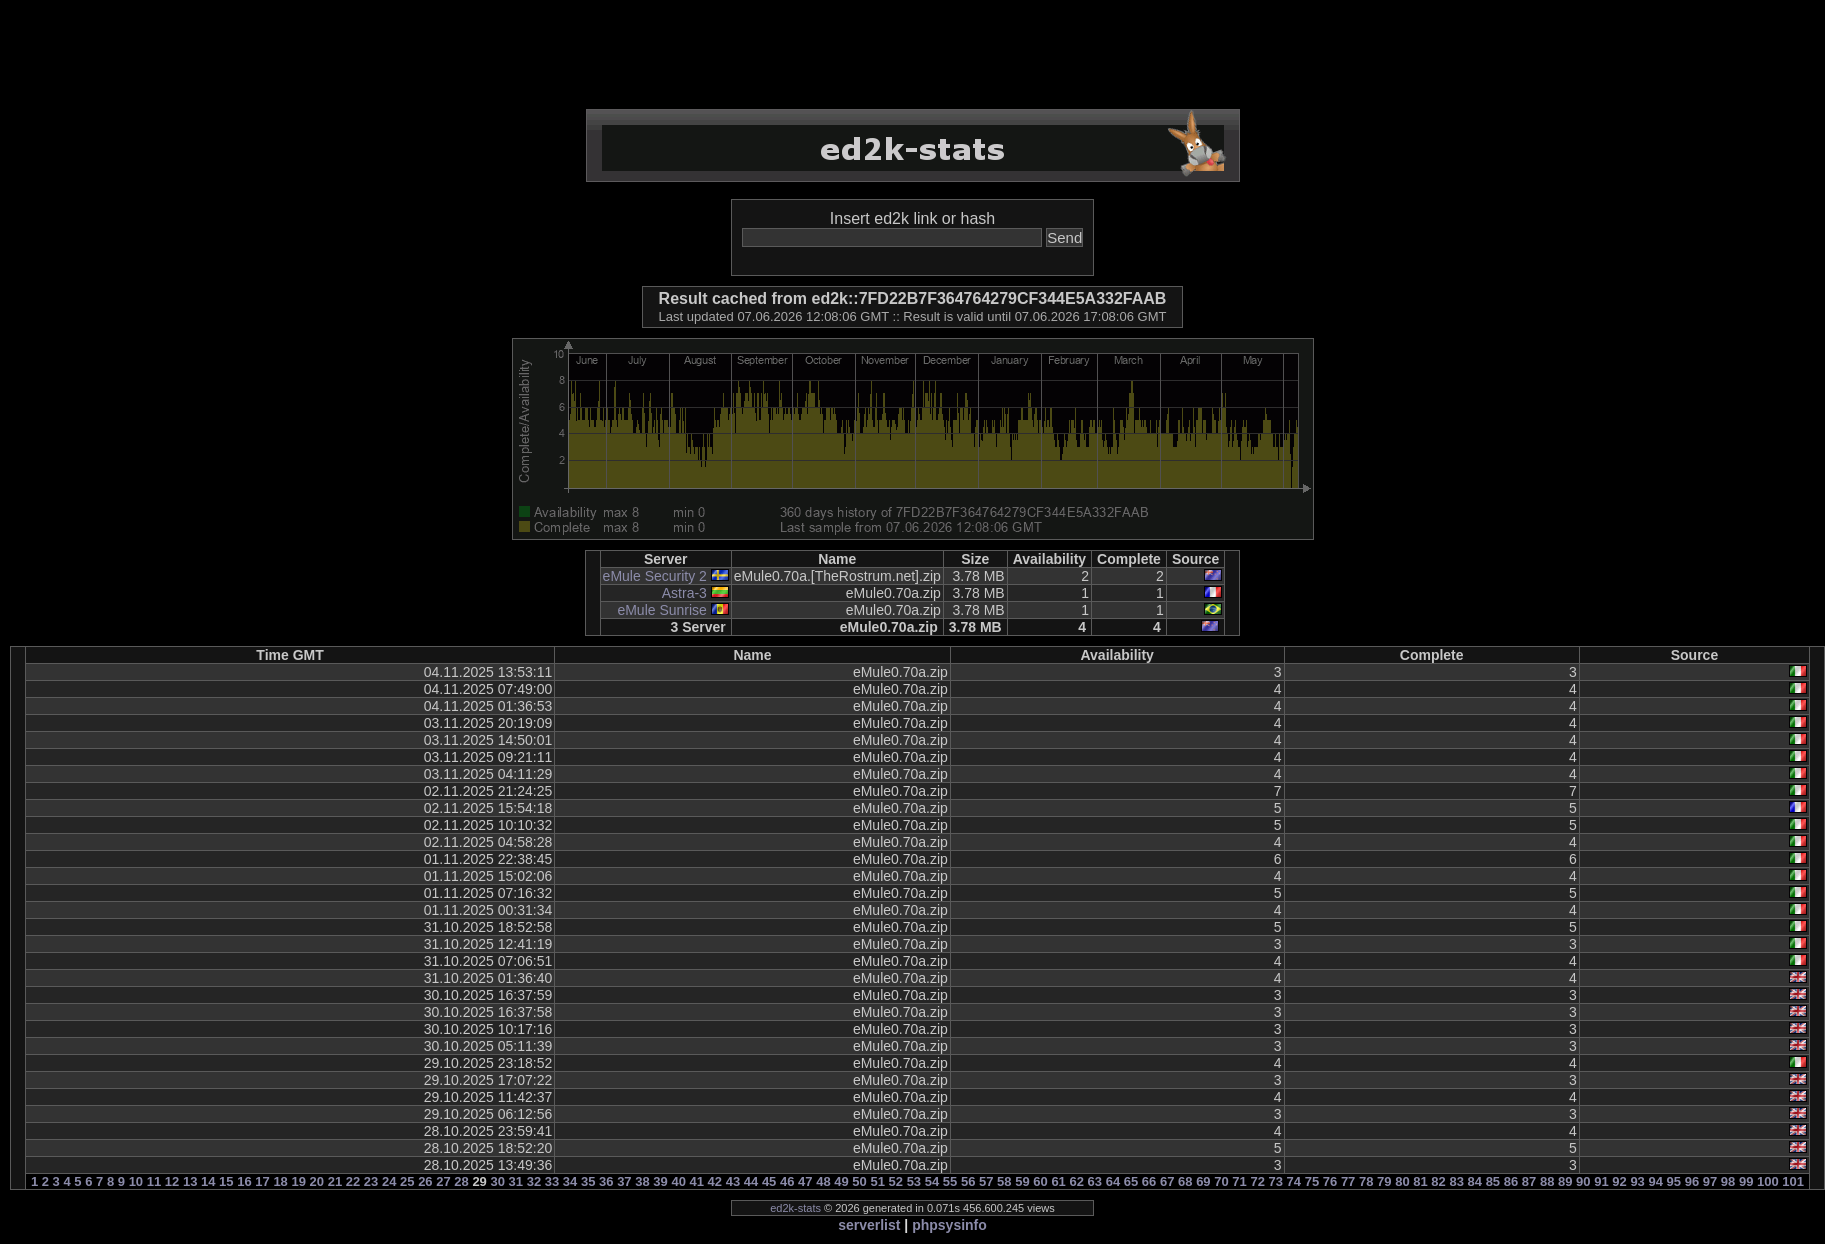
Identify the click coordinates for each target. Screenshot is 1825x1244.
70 (1221, 1181)
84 (1475, 1181)
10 (136, 1181)
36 (606, 1181)
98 (1728, 1181)
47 (805, 1181)
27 (443, 1181)
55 (950, 1181)
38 (642, 1181)
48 (823, 1181)
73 (1276, 1181)
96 (1692, 1181)
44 (751, 1181)
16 (244, 1181)
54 (932, 1181)
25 (407, 1181)
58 (1004, 1181)
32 (534, 1181)
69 (1203, 1181)
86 (1511, 1181)
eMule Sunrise (662, 610)
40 (678, 1181)
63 (1095, 1181)
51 (877, 1181)
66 (1149, 1181)
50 (859, 1181)
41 (697, 1181)
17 (262, 1181)
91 (1601, 1181)
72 (1257, 1181)
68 (1185, 1181)
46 (787, 1181)
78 (1366, 1181)
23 (371, 1181)
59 (1022, 1181)
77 (1348, 1181)
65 (1131, 1181)
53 (914, 1181)
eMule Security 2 (655, 576)
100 (1768, 1181)
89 (1565, 1181)
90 (1583, 1181)
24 (389, 1181)
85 (1493, 1181)
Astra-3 (684, 593)
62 (1076, 1181)
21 (335, 1181)
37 (624, 1181)
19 (298, 1181)
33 (552, 1181)
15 (226, 1181)
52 (896, 1181)
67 (1167, 1181)
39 (660, 1181)
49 (841, 1181)
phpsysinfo (949, 1225)
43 (733, 1181)
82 (1438, 1181)
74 (1294, 1181)
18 (280, 1181)
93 (1637, 1181)
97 (1710, 1181)
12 (172, 1181)
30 (497, 1181)
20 (317, 1181)
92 (1619, 1181)
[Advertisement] (913, 55)
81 (1420, 1181)
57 (986, 1181)
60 (1040, 1181)
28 (461, 1181)
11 (154, 1181)
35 (588, 1181)
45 (769, 1181)
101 (1793, 1181)
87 (1529, 1181)
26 (425, 1181)
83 (1456, 1181)
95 (1674, 1181)
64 (1113, 1181)
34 (570, 1181)
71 (1239, 1181)
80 (1402, 1181)
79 (1384, 1181)
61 (1058, 1181)
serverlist (869, 1225)
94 (1655, 1181)
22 (353, 1181)
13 (190, 1181)
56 (968, 1181)
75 (1312, 1181)
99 (1746, 1181)
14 (208, 1181)
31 (516, 1181)
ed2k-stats (795, 1208)
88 (1547, 1181)
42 (715, 1181)
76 (1330, 1181)
